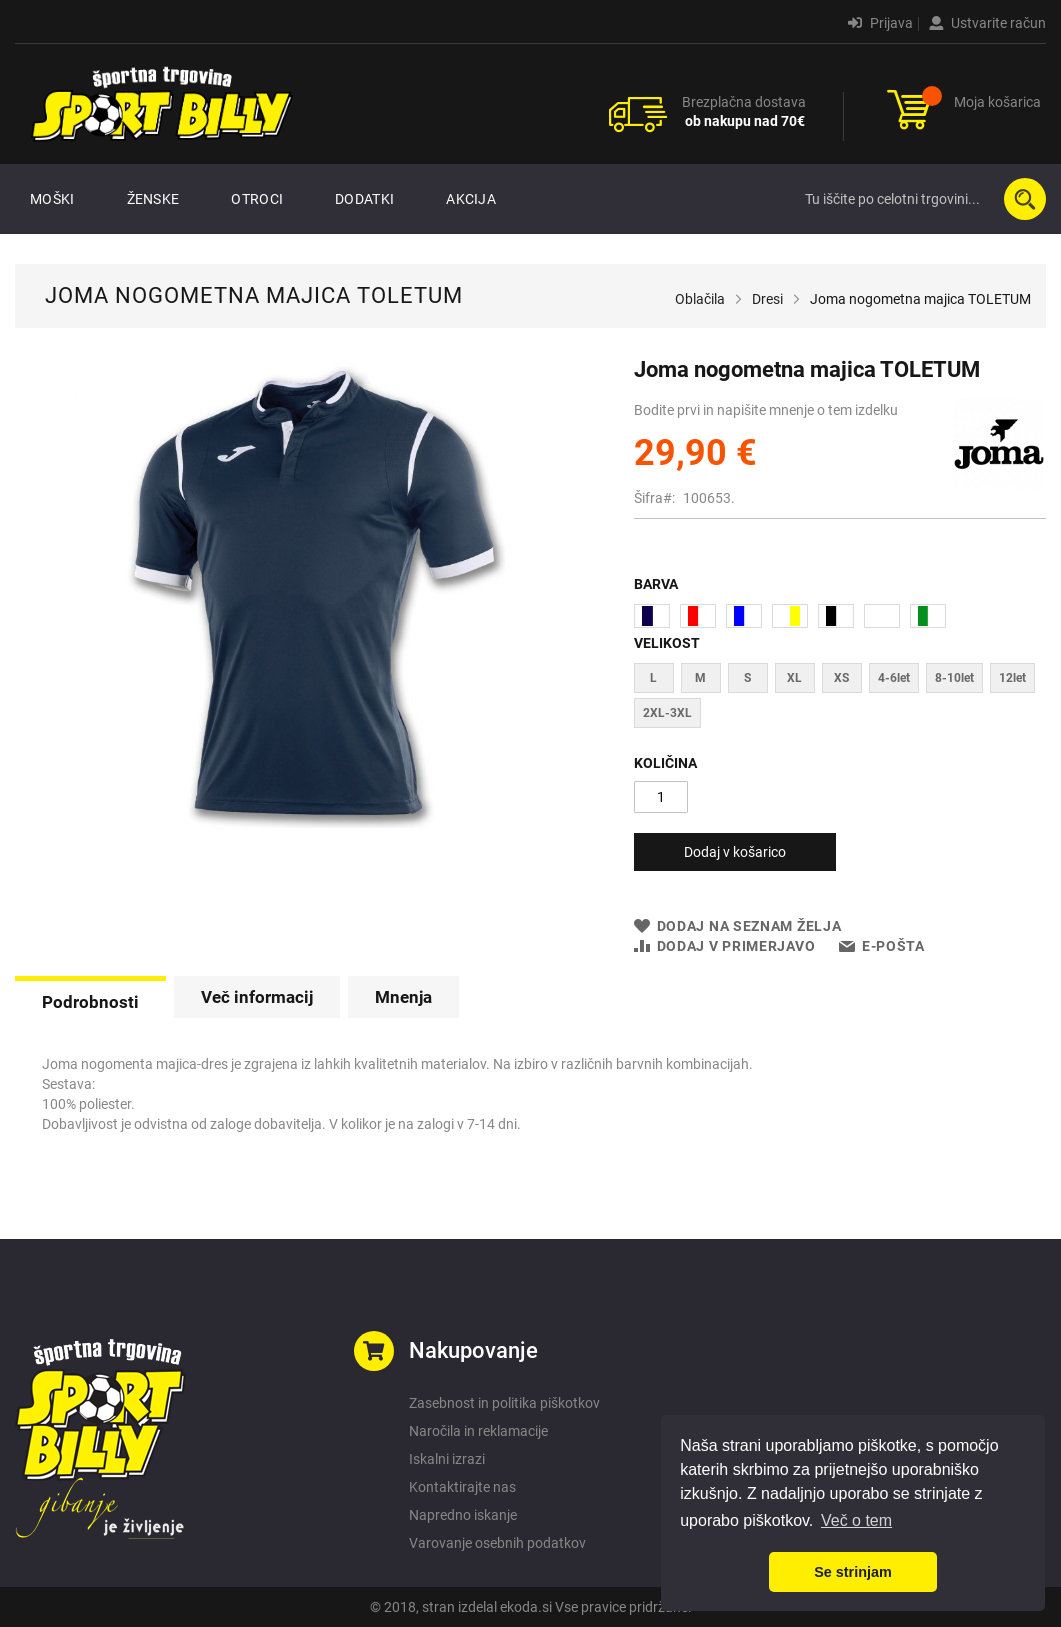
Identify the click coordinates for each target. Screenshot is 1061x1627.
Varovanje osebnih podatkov (497, 1543)
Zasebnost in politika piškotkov (504, 1403)
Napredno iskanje (463, 1515)
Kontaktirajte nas (462, 1487)
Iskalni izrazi (447, 1459)
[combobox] (921, 199)
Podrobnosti (90, 1002)
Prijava (880, 23)
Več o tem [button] (856, 1520)
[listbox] (840, 618)
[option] (652, 616)
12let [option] (1012, 678)
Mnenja (403, 997)
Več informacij (257, 997)
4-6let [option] (894, 678)
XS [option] (841, 678)
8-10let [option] (954, 678)
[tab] (90, 1000)
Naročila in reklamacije (478, 1431)
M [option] (700, 678)
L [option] (653, 678)
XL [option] (794, 678)
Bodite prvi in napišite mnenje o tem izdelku (766, 410)
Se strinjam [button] (853, 1572)
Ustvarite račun (987, 23)
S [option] (747, 678)
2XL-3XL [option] (667, 713)
